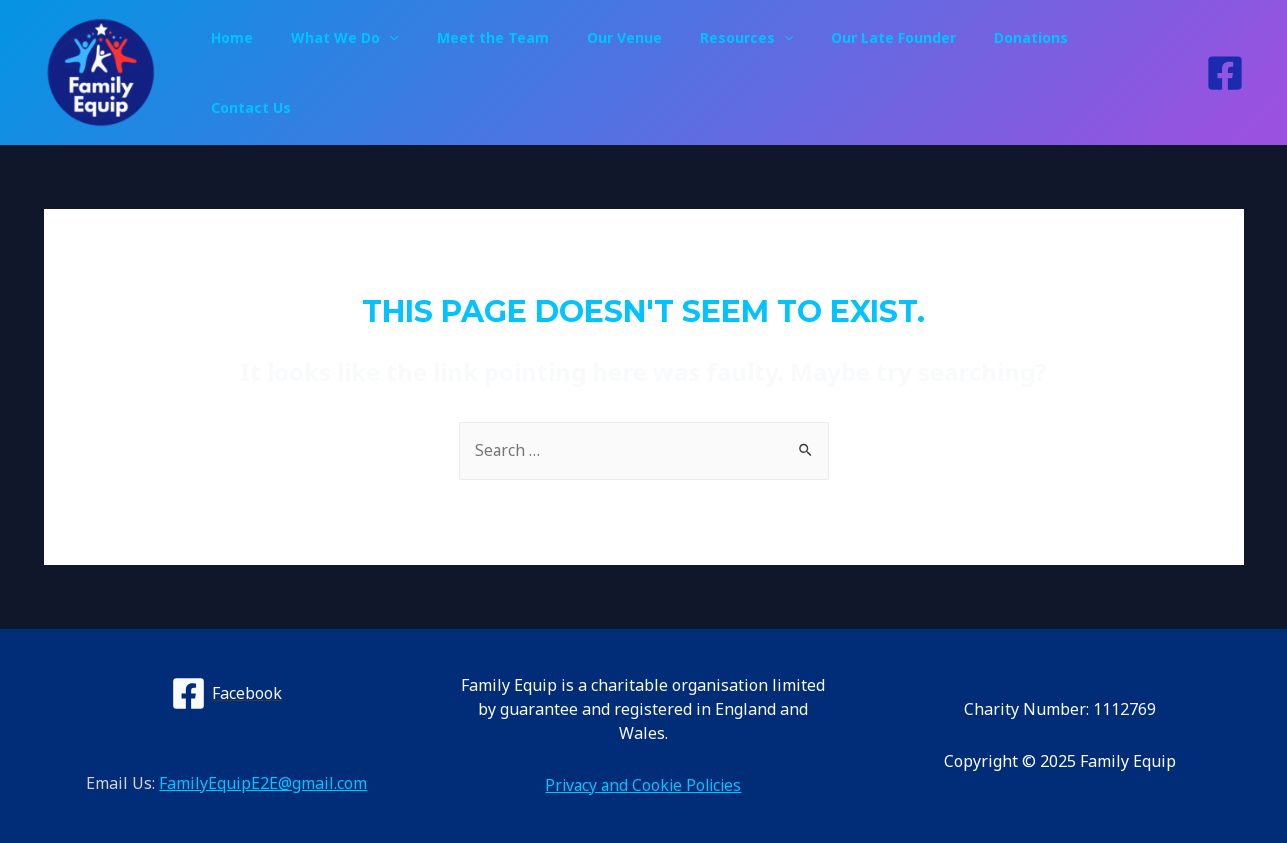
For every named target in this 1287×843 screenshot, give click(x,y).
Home (288, 72)
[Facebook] (1225, 73)
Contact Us (1132, 72)
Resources (761, 73)
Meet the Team (528, 72)
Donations (1027, 72)
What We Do (390, 73)
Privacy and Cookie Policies (643, 785)
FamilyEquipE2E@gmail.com (263, 784)
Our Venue (649, 72)
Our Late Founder (899, 72)
